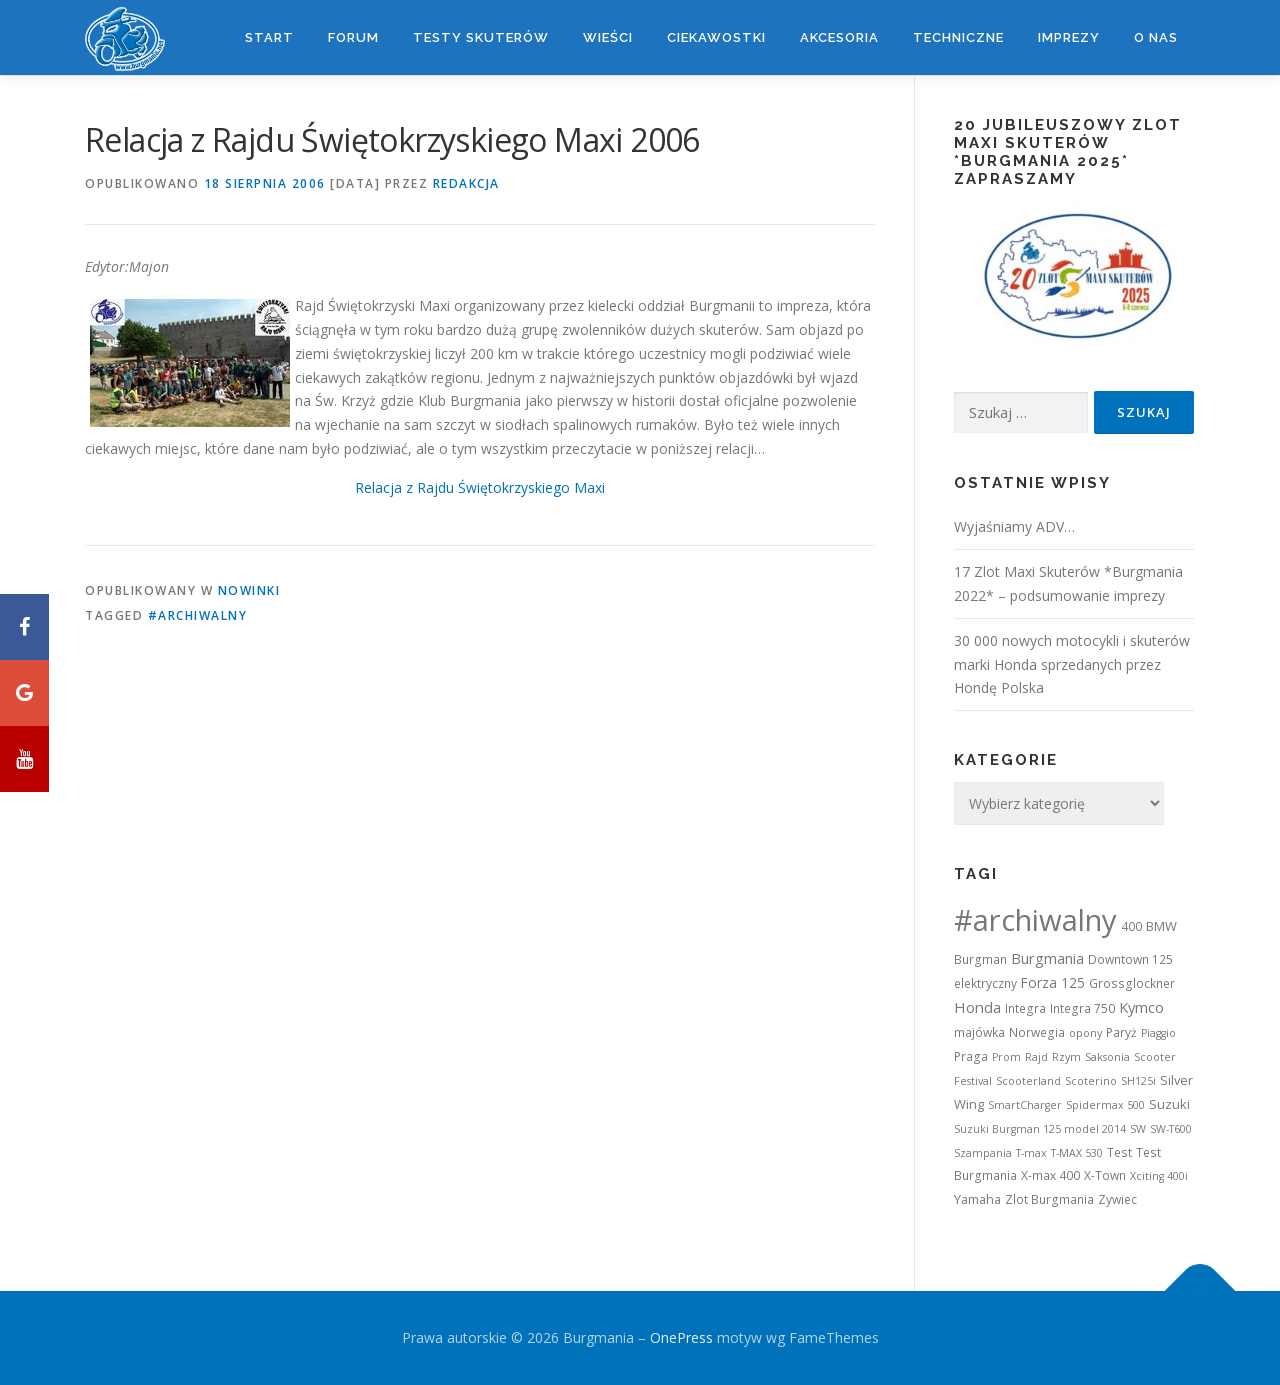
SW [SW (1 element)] (1138, 1129)
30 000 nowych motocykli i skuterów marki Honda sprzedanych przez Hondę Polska (1072, 664)
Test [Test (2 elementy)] (1119, 1152)
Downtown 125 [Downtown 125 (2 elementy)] (1130, 959)
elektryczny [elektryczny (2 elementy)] (985, 983)
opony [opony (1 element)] (1085, 1033)
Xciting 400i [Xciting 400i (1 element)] (1159, 1176)
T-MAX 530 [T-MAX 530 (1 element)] (1077, 1153)
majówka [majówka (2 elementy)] (979, 1032)
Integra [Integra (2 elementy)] (1025, 1008)
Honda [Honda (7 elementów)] (977, 1007)
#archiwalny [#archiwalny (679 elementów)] (1035, 920)
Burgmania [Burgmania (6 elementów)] (1047, 958)
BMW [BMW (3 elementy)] (1161, 926)
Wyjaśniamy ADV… (1014, 526)
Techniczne (958, 37)
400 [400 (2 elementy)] (1131, 926)
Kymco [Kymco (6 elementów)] (1141, 1007)
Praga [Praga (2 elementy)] (971, 1056)
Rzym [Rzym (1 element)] (1066, 1057)
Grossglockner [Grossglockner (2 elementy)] (1132, 983)
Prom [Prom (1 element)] (1006, 1057)
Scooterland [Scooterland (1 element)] (1028, 1081)
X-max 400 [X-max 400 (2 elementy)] (1050, 1175)
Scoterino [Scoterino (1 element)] (1091, 1081)
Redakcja (466, 183)
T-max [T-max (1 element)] (1031, 1153)
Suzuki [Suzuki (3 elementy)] (1169, 1104)
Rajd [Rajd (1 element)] (1036, 1057)
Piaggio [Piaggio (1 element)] (1158, 1033)
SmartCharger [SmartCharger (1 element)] (1025, 1105)
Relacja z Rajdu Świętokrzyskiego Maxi (480, 487)
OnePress (681, 1337)
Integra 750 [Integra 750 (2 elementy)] (1082, 1008)
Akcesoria (839, 37)
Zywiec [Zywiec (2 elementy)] (1117, 1199)
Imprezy (1069, 37)
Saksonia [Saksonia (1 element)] (1107, 1057)
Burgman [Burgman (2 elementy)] (980, 959)
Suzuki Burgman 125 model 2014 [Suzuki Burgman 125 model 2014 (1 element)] (1040, 1129)
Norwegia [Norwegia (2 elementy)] (1037, 1032)
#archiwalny (198, 615)
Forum (353, 37)
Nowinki (249, 590)
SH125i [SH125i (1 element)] (1138, 1081)
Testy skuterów (481, 37)
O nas (1156, 37)
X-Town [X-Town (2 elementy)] (1105, 1175)
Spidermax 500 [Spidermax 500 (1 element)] (1105, 1105)
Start (269, 37)
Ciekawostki (716, 37)
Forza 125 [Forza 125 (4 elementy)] (1053, 982)
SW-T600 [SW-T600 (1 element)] (1171, 1129)
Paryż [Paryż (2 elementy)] (1121, 1032)
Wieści (608, 37)
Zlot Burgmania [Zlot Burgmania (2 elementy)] (1049, 1199)
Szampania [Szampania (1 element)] (983, 1153)
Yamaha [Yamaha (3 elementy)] (977, 1199)
